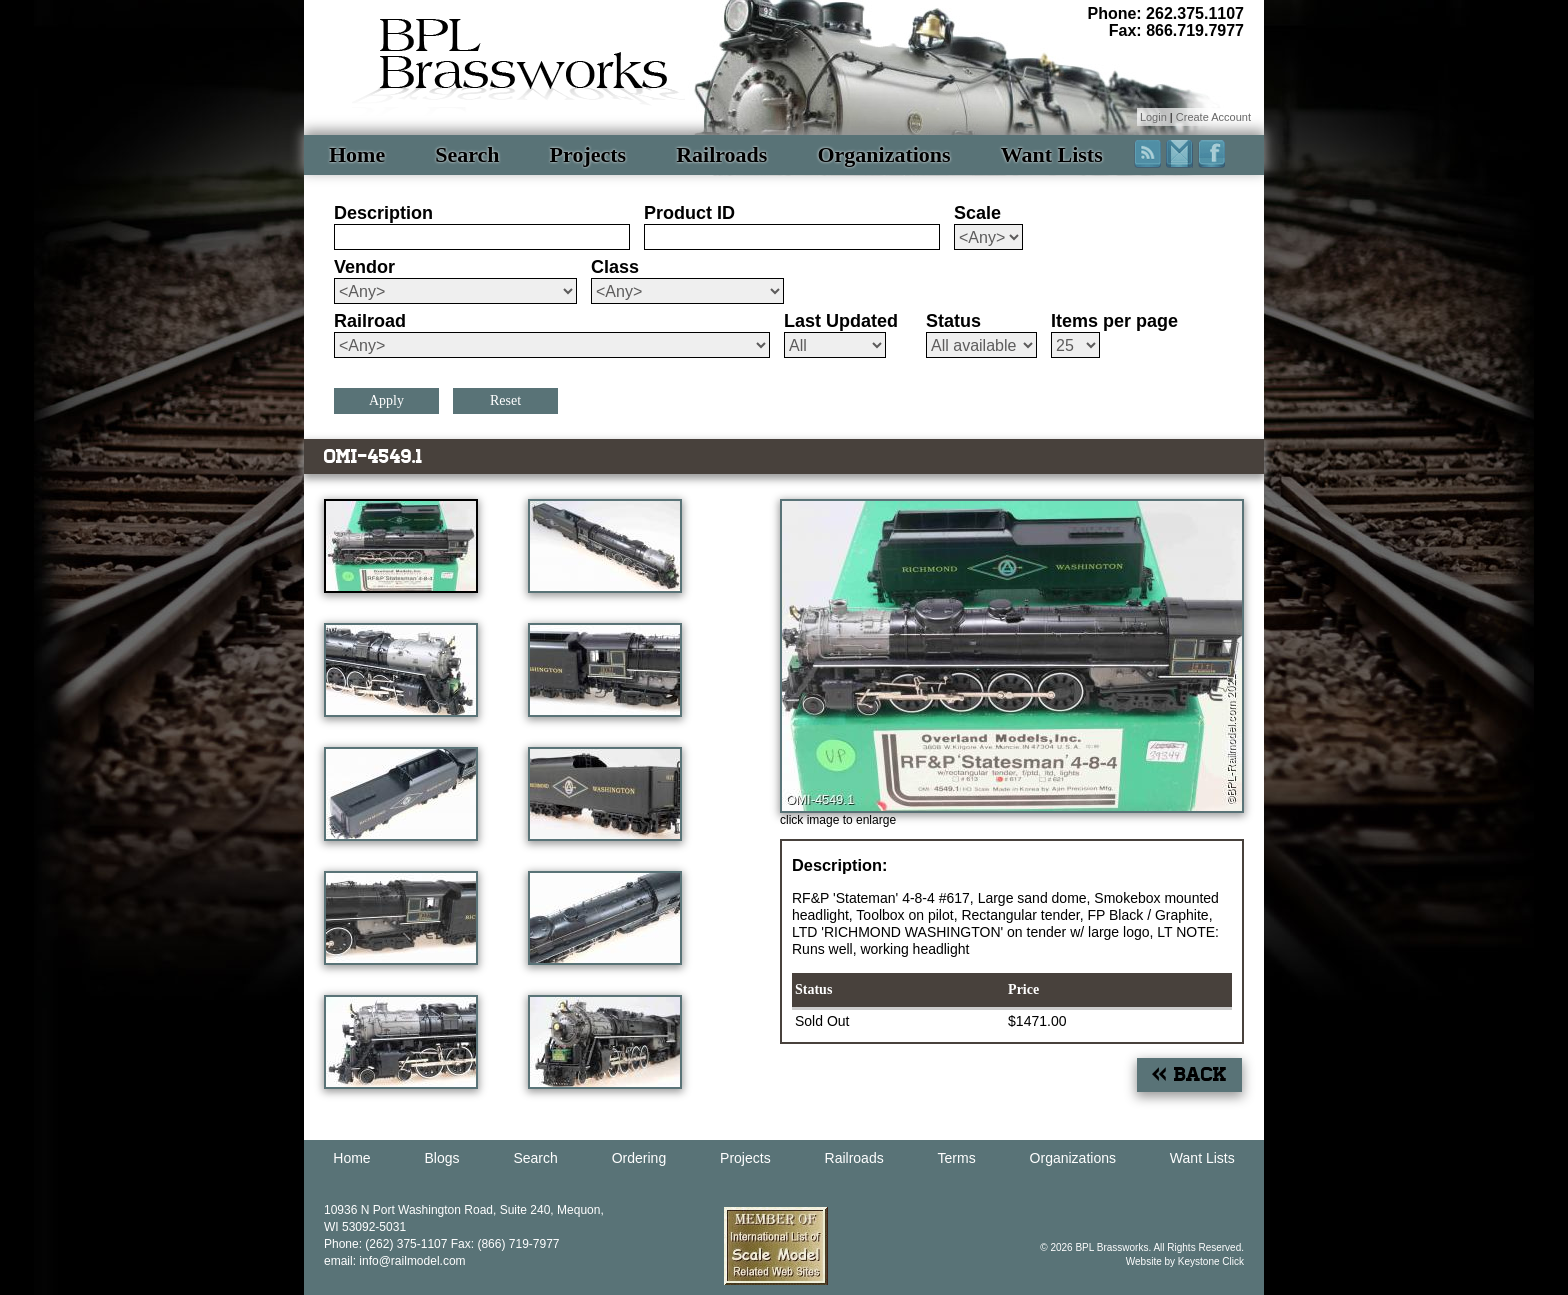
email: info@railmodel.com (395, 1261)
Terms (957, 1158)
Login (1153, 117)
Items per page (1114, 321)
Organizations (883, 154)
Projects (588, 154)
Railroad (370, 321)
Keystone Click (1211, 1261)
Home (357, 154)
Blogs (442, 1158)
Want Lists (1052, 154)
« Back (1189, 1074)
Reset (505, 400)
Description (383, 213)
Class (615, 267)
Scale (977, 213)
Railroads (721, 154)
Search (467, 154)
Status (953, 321)
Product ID (689, 213)
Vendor (364, 267)
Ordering (639, 1158)
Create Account (1213, 117)
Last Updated (841, 321)
